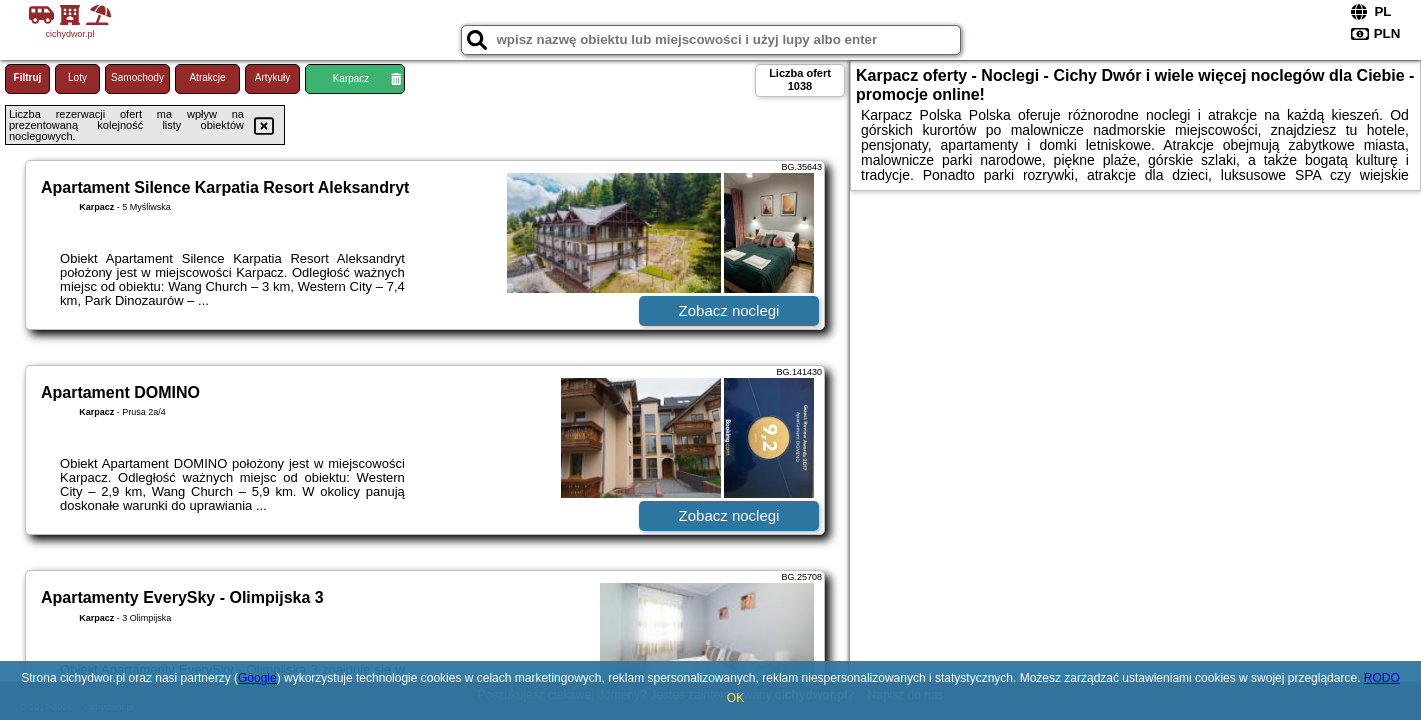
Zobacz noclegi (729, 310)
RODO (1382, 678)
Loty (77, 77)
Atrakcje (207, 77)
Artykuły (273, 77)
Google (257, 678)
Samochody (137, 77)
